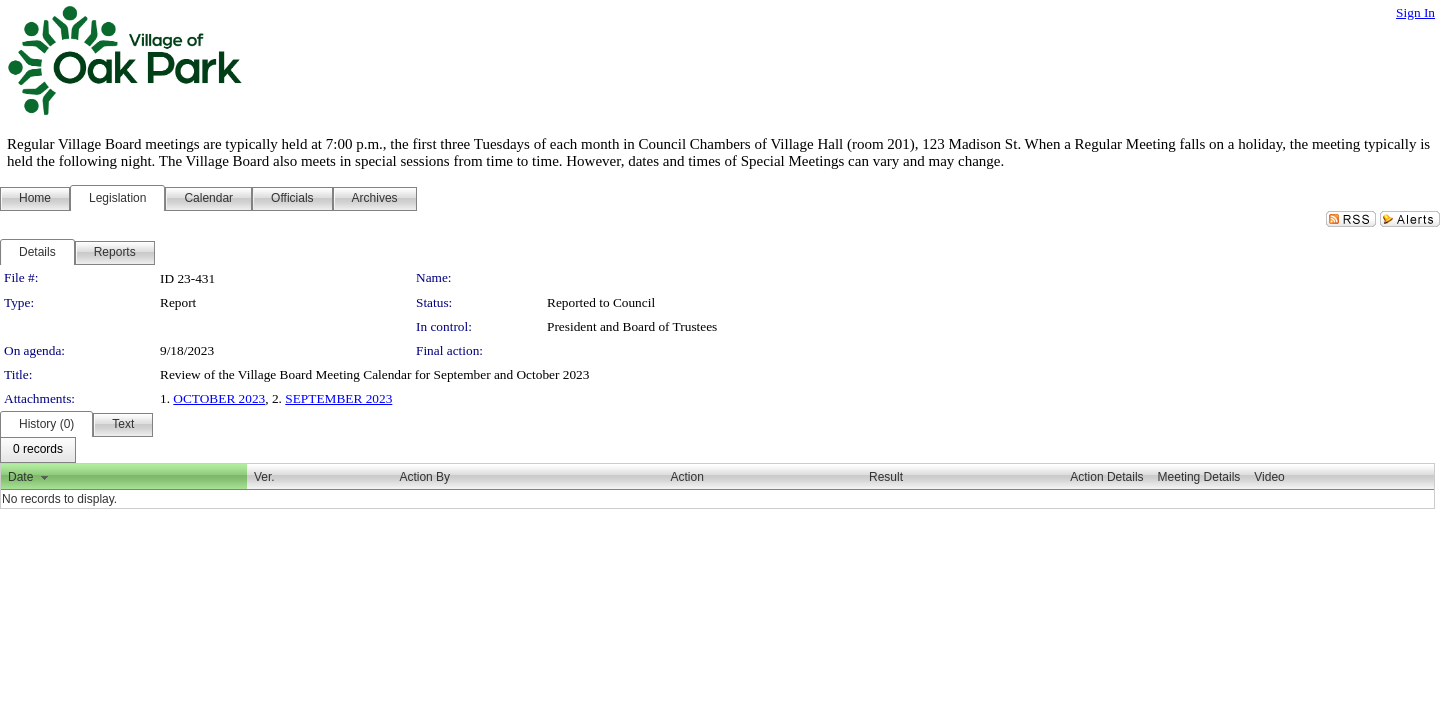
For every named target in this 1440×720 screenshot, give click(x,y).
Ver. (264, 477)
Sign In (1415, 12)
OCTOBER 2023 (219, 398)
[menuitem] (38, 450)
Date (20, 477)
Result (886, 477)
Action (687, 477)
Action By (424, 477)
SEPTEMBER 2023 (338, 398)
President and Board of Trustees (632, 326)
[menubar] (38, 450)
